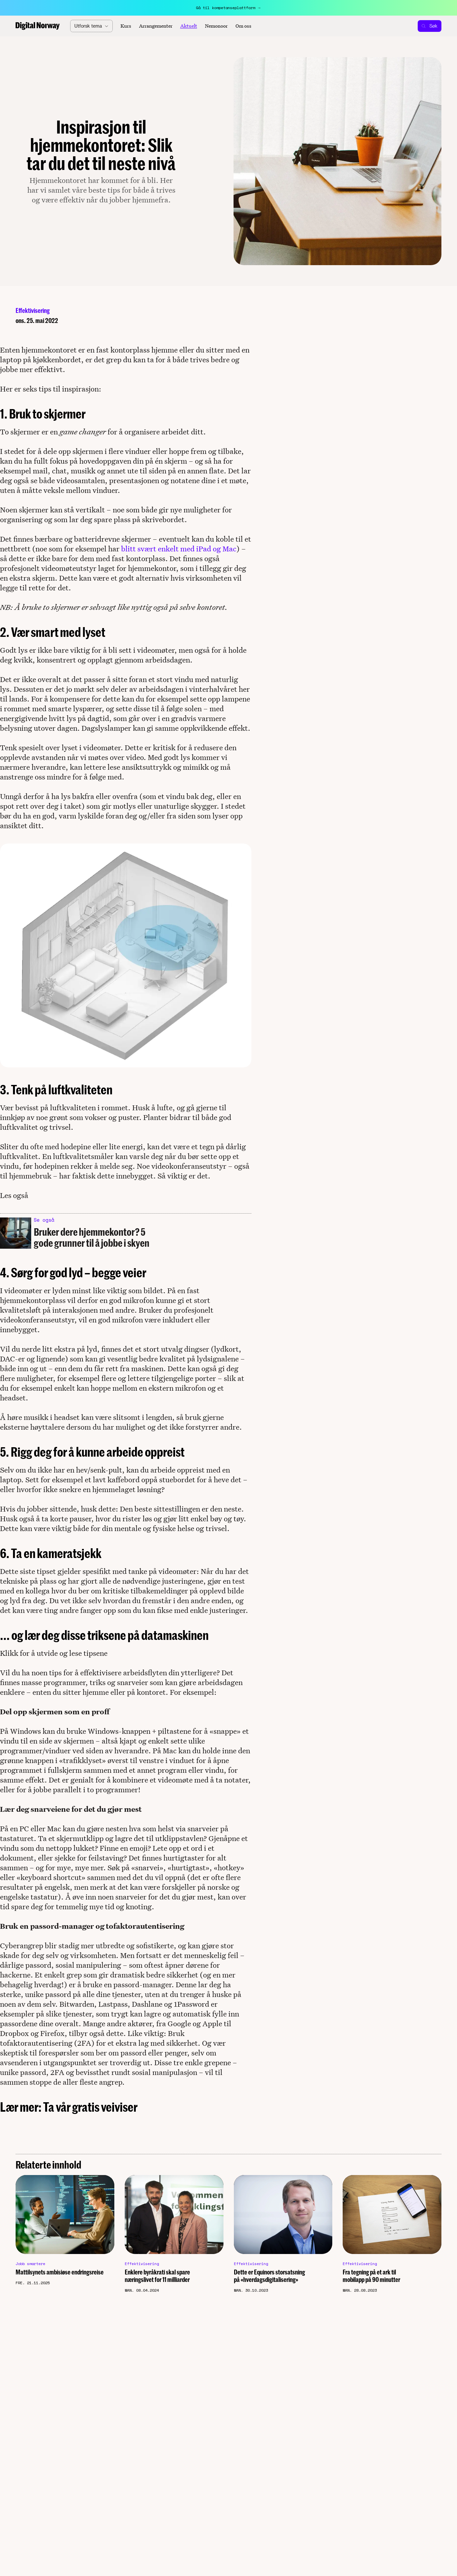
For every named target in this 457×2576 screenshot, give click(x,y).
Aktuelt (188, 26)
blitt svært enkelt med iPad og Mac (178, 549)
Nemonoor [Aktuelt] (216, 26)
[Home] (38, 26)
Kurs (126, 26)
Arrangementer (155, 26)
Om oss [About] (243, 26)
